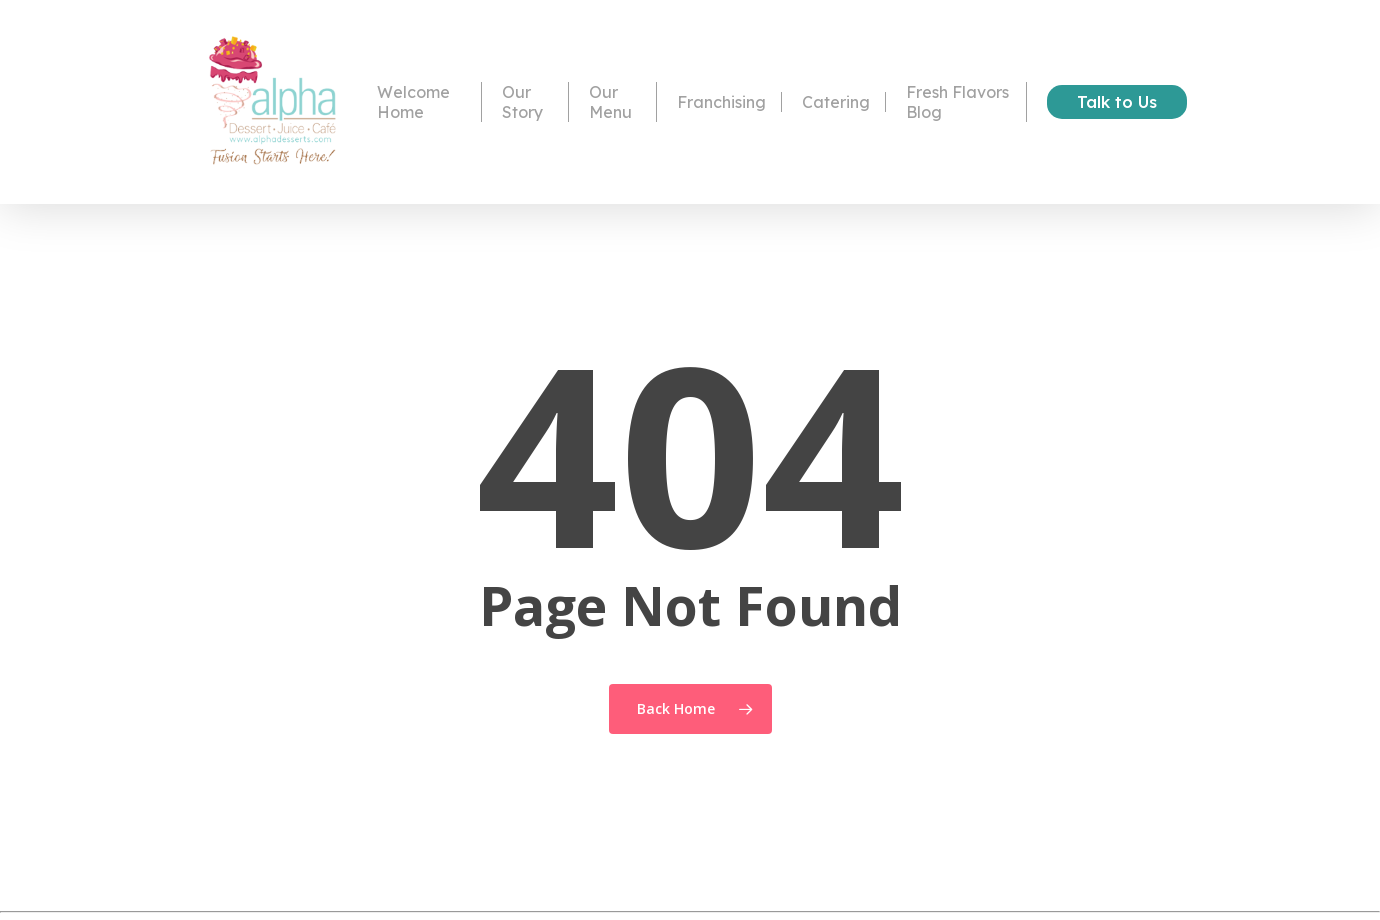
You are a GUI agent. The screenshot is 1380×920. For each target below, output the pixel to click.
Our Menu (610, 103)
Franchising (721, 103)
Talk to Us (1117, 103)
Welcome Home (413, 103)
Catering (836, 103)
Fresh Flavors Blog (957, 103)
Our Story (523, 103)
